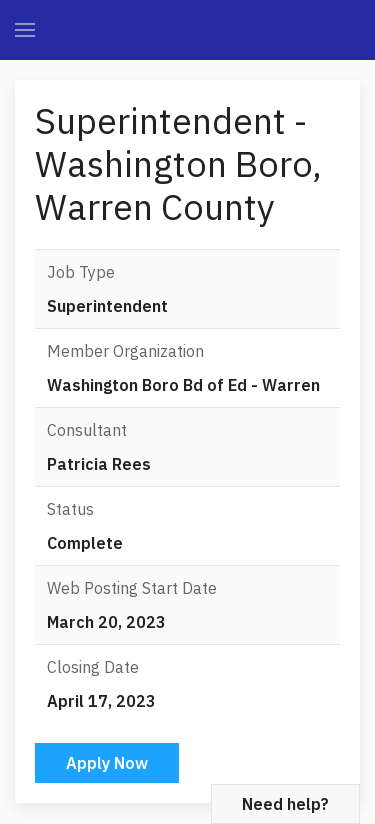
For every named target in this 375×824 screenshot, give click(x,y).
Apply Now (107, 763)
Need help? (285, 804)
